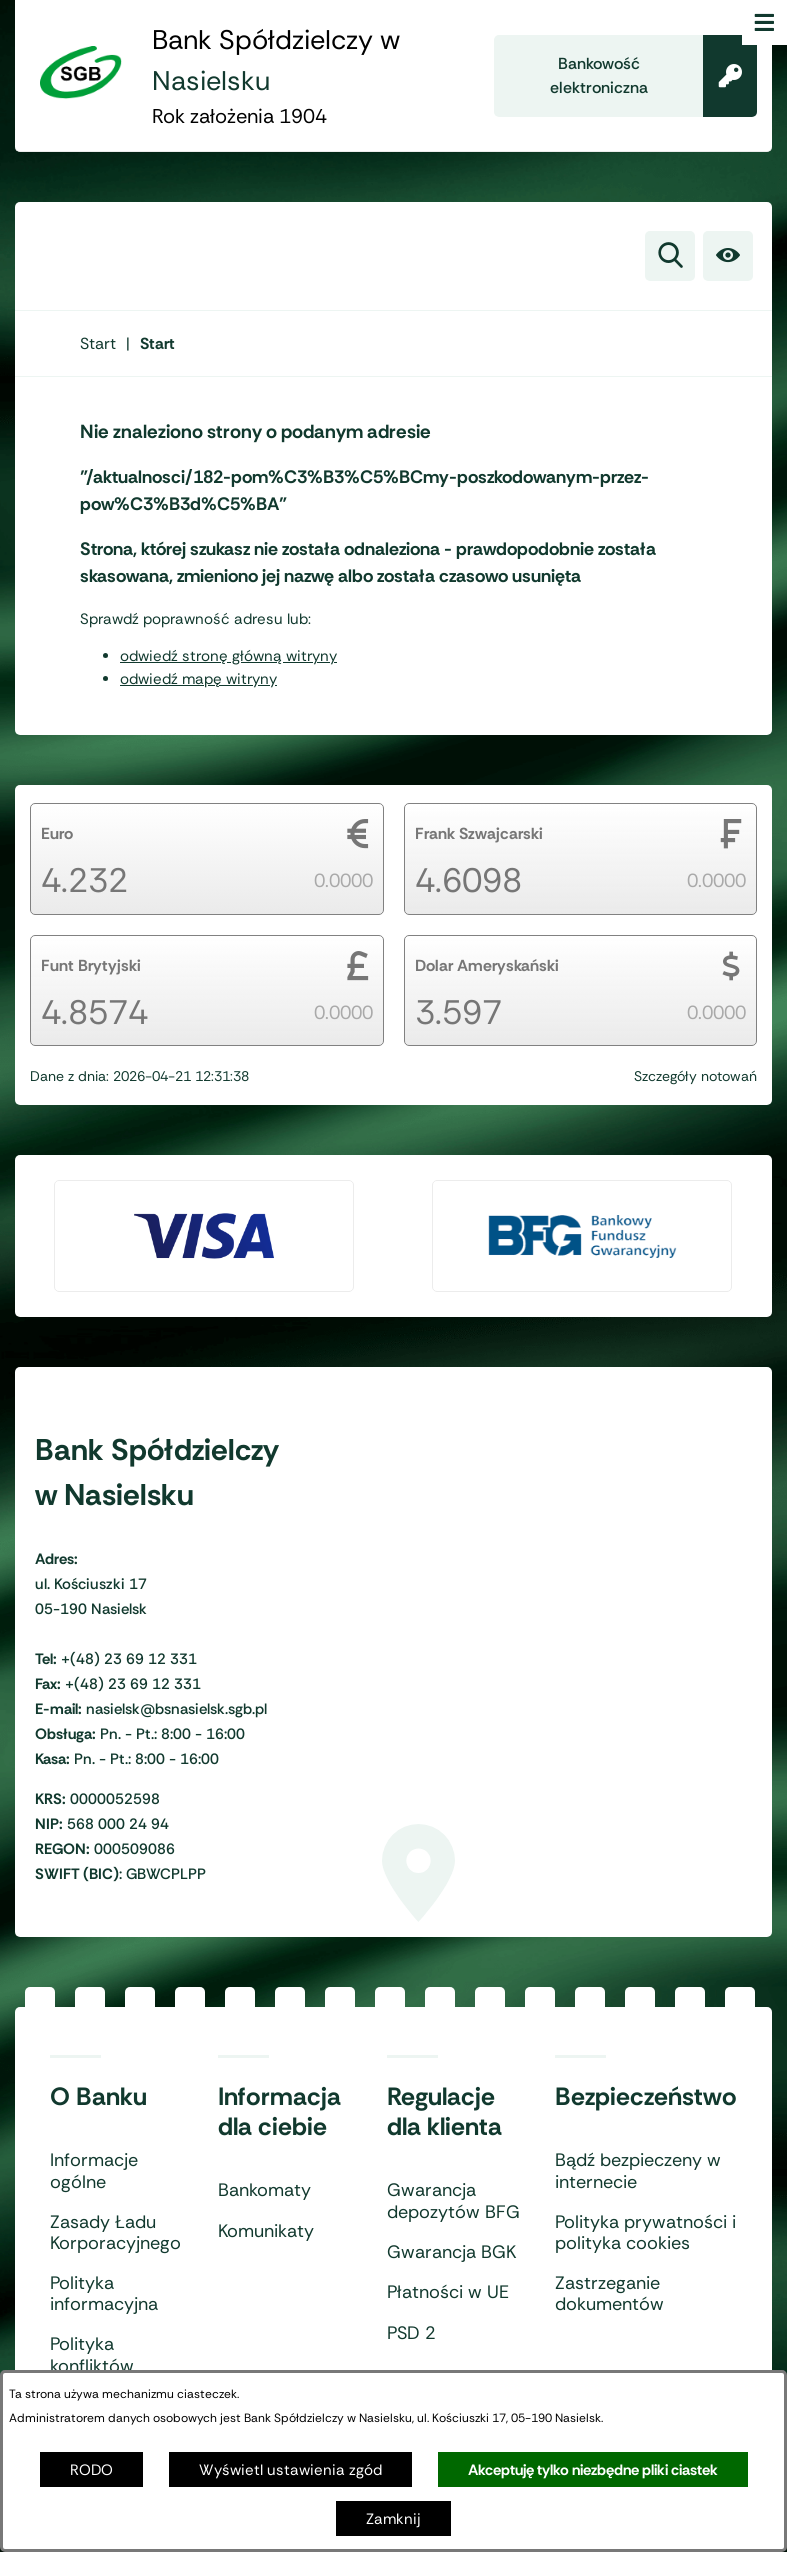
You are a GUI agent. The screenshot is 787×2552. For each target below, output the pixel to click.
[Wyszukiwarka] (670, 256)
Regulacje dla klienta (444, 2112)
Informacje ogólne (94, 2171)
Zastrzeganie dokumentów (609, 2294)
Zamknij (393, 2519)
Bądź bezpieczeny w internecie (638, 2171)
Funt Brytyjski (91, 965)
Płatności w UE (448, 2293)
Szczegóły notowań (695, 1076)
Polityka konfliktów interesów (92, 2366)
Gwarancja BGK (451, 2253)
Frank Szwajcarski (479, 833)
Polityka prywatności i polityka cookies (645, 2233)
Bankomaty (264, 2191)
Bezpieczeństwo (646, 2097)
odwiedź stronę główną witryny (228, 656)
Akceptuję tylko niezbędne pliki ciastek (593, 2470)
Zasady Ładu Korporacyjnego (115, 2233)
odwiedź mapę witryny (198, 679)
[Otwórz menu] (764, 22)
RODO (91, 2470)
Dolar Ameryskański (487, 965)
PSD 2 (411, 2334)
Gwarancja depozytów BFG (453, 2201)
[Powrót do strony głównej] (98, 343)
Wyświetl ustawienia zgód (290, 2470)
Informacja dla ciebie (279, 2112)
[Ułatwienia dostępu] (728, 256)
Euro (57, 833)
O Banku (98, 2097)
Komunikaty (266, 2232)
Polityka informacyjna (104, 2294)
